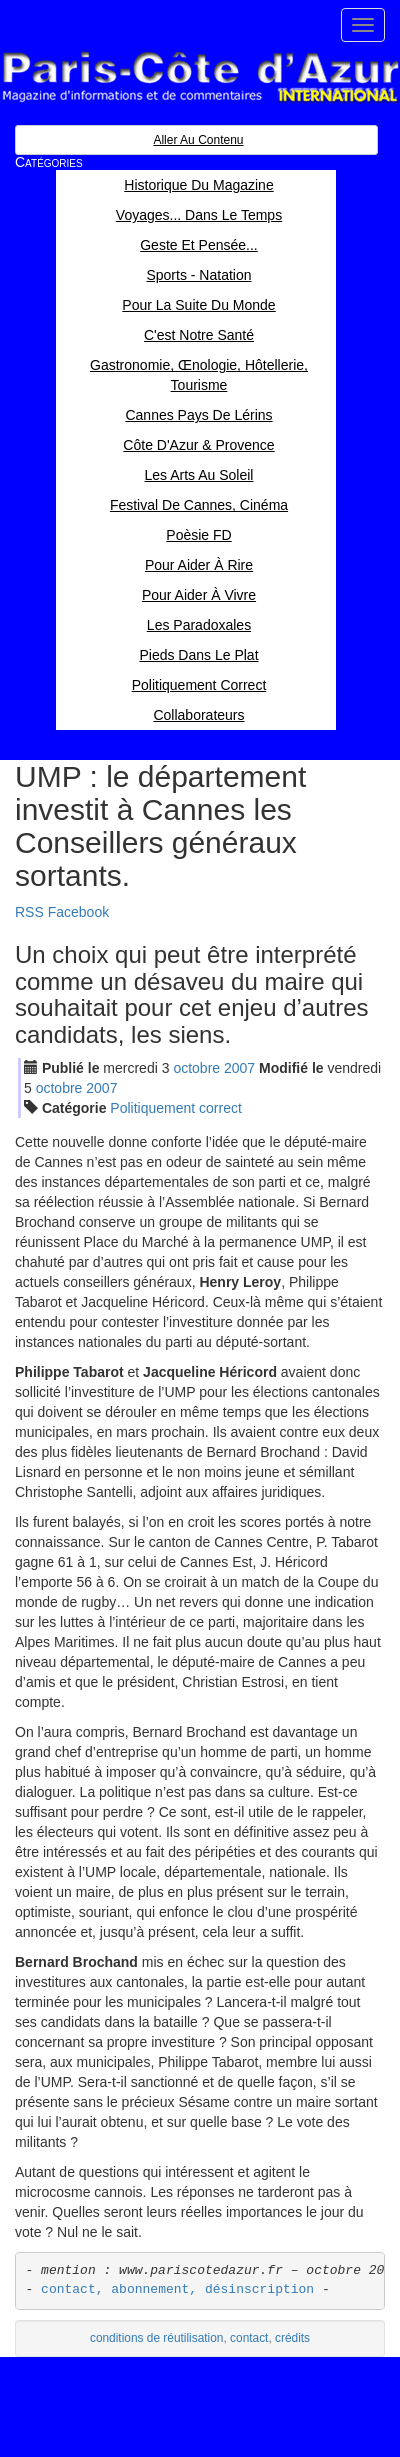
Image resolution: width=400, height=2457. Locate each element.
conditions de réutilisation (157, 2338)
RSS (29, 912)
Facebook (78, 912)
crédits (292, 2338)
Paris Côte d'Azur (200, 77)
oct (196, 1068)
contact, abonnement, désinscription (177, 2289)
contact (249, 2338)
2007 (239, 1068)
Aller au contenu (198, 140)
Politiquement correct (176, 1108)
